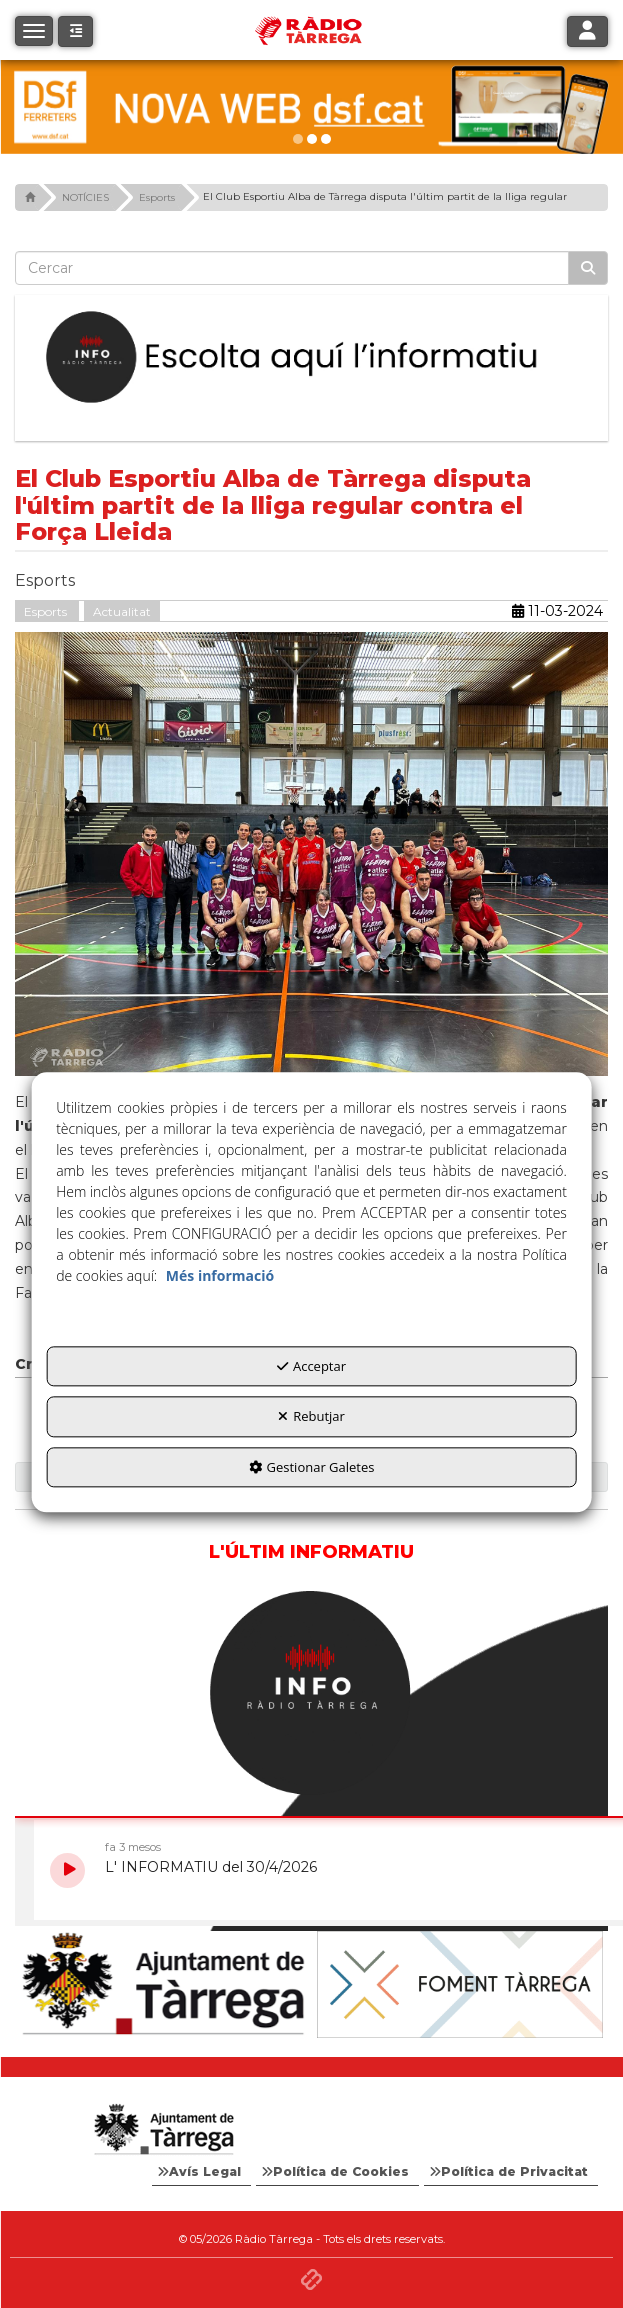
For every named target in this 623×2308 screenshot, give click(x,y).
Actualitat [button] (122, 611)
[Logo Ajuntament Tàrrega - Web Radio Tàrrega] (163, 2130)
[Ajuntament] (163, 1984)
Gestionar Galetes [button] (312, 1467)
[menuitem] (201, 2172)
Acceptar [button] (311, 1366)
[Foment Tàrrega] (460, 1984)
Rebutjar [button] (311, 1417)
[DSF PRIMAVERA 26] (311, 107)
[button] (75, 31)
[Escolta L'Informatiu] (311, 358)
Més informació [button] (220, 1275)
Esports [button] (47, 611)
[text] (292, 268)
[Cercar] (588, 268)
